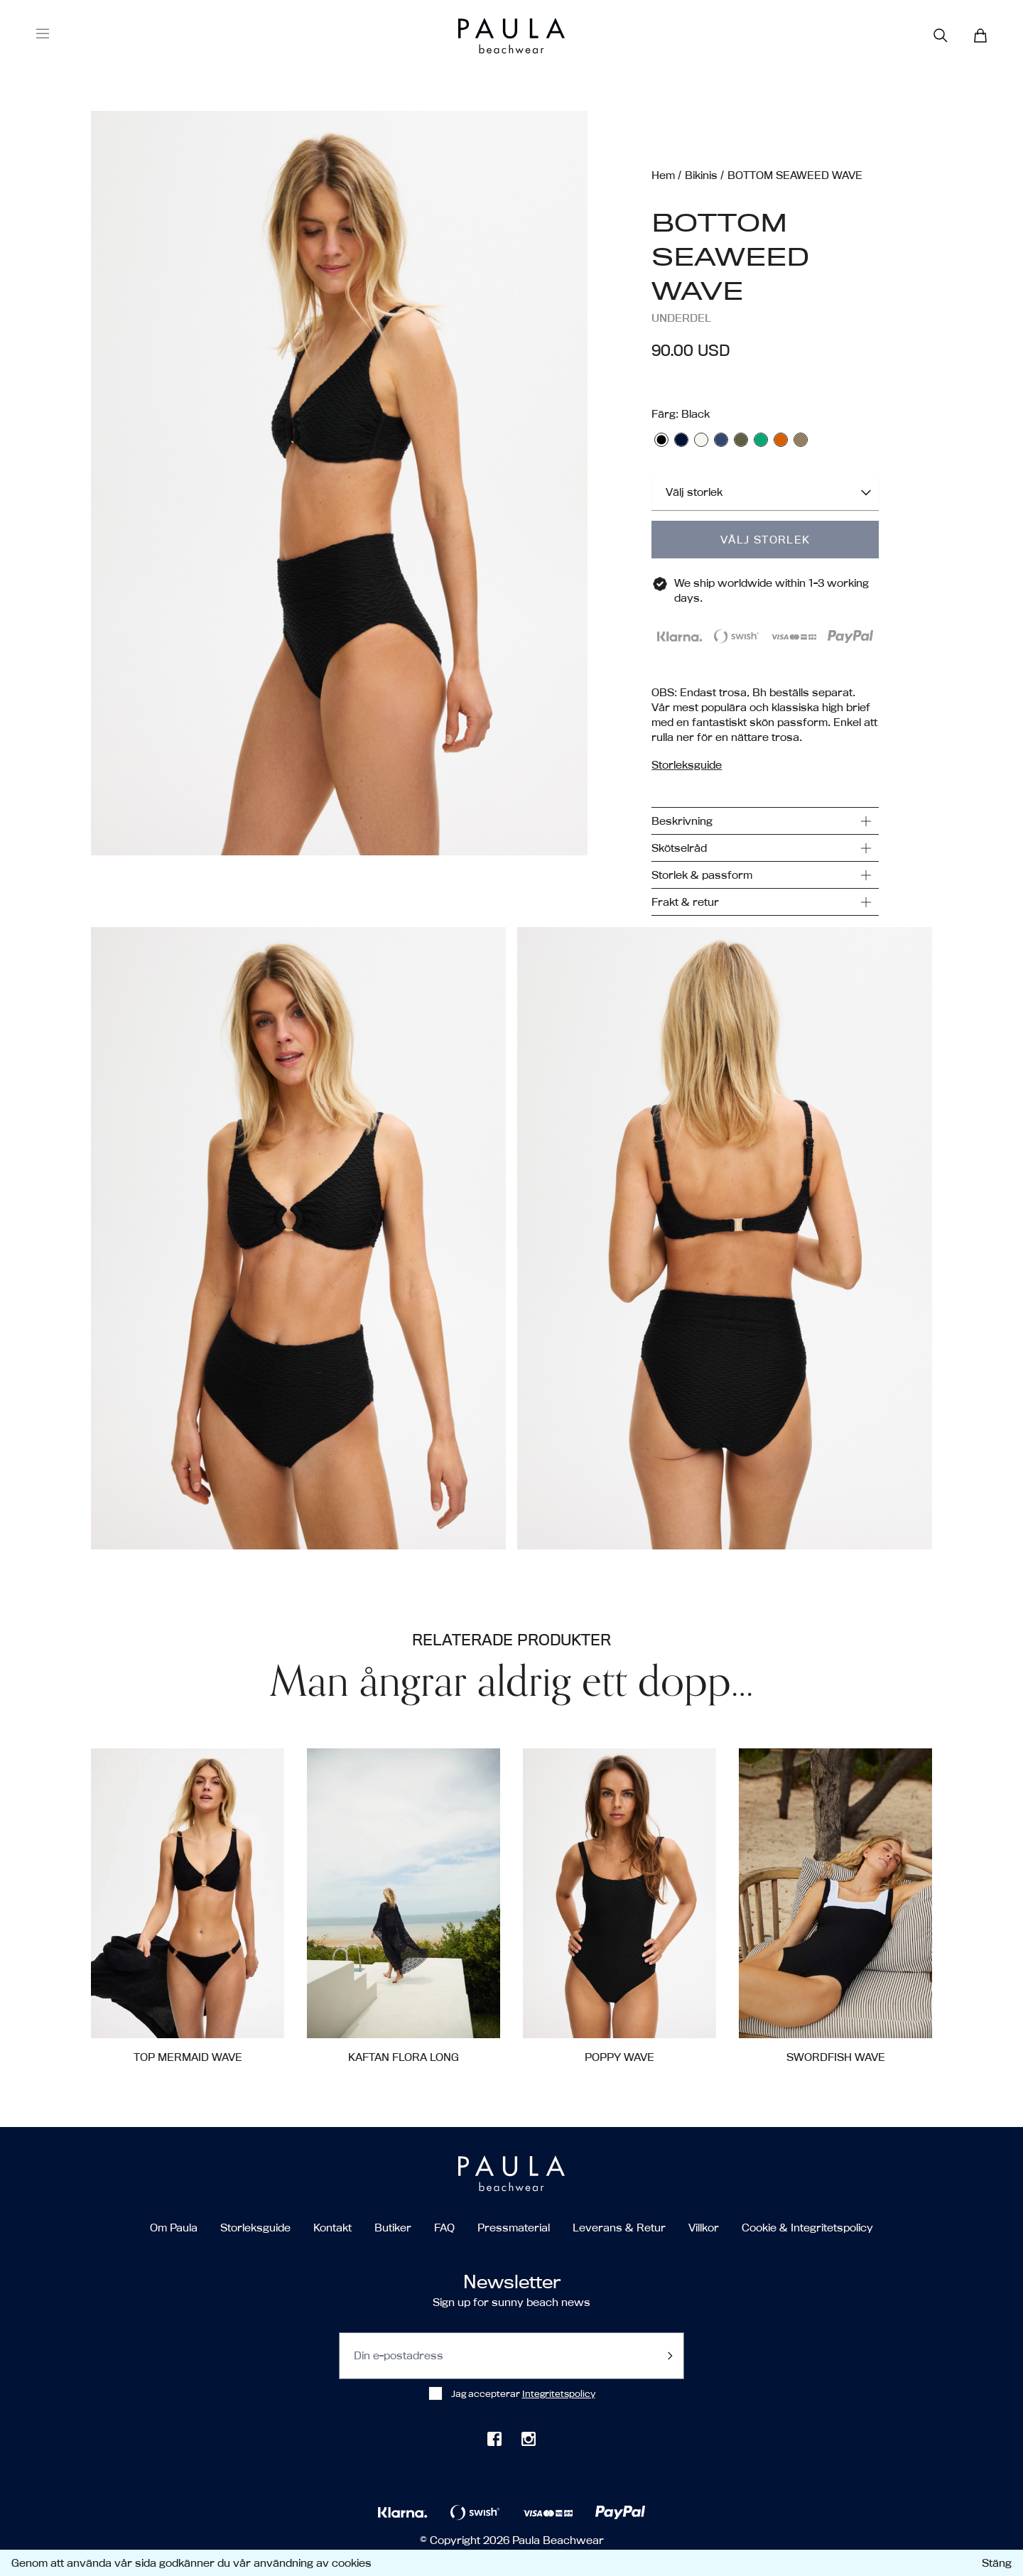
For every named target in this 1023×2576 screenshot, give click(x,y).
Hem (663, 175)
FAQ (444, 2227)
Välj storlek (765, 539)
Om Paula (173, 2227)
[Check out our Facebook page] (494, 2438)
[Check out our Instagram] (528, 2438)
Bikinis (701, 175)
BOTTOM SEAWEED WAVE (794, 175)
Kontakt (332, 2227)
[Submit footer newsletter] (670, 2355)
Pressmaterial (513, 2227)
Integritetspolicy (558, 2393)
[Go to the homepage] (485, 36)
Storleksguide (255, 2227)
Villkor (703, 2227)
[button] (339, 513)
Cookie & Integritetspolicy (807, 2227)
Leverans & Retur (619, 2227)
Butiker (392, 2227)
